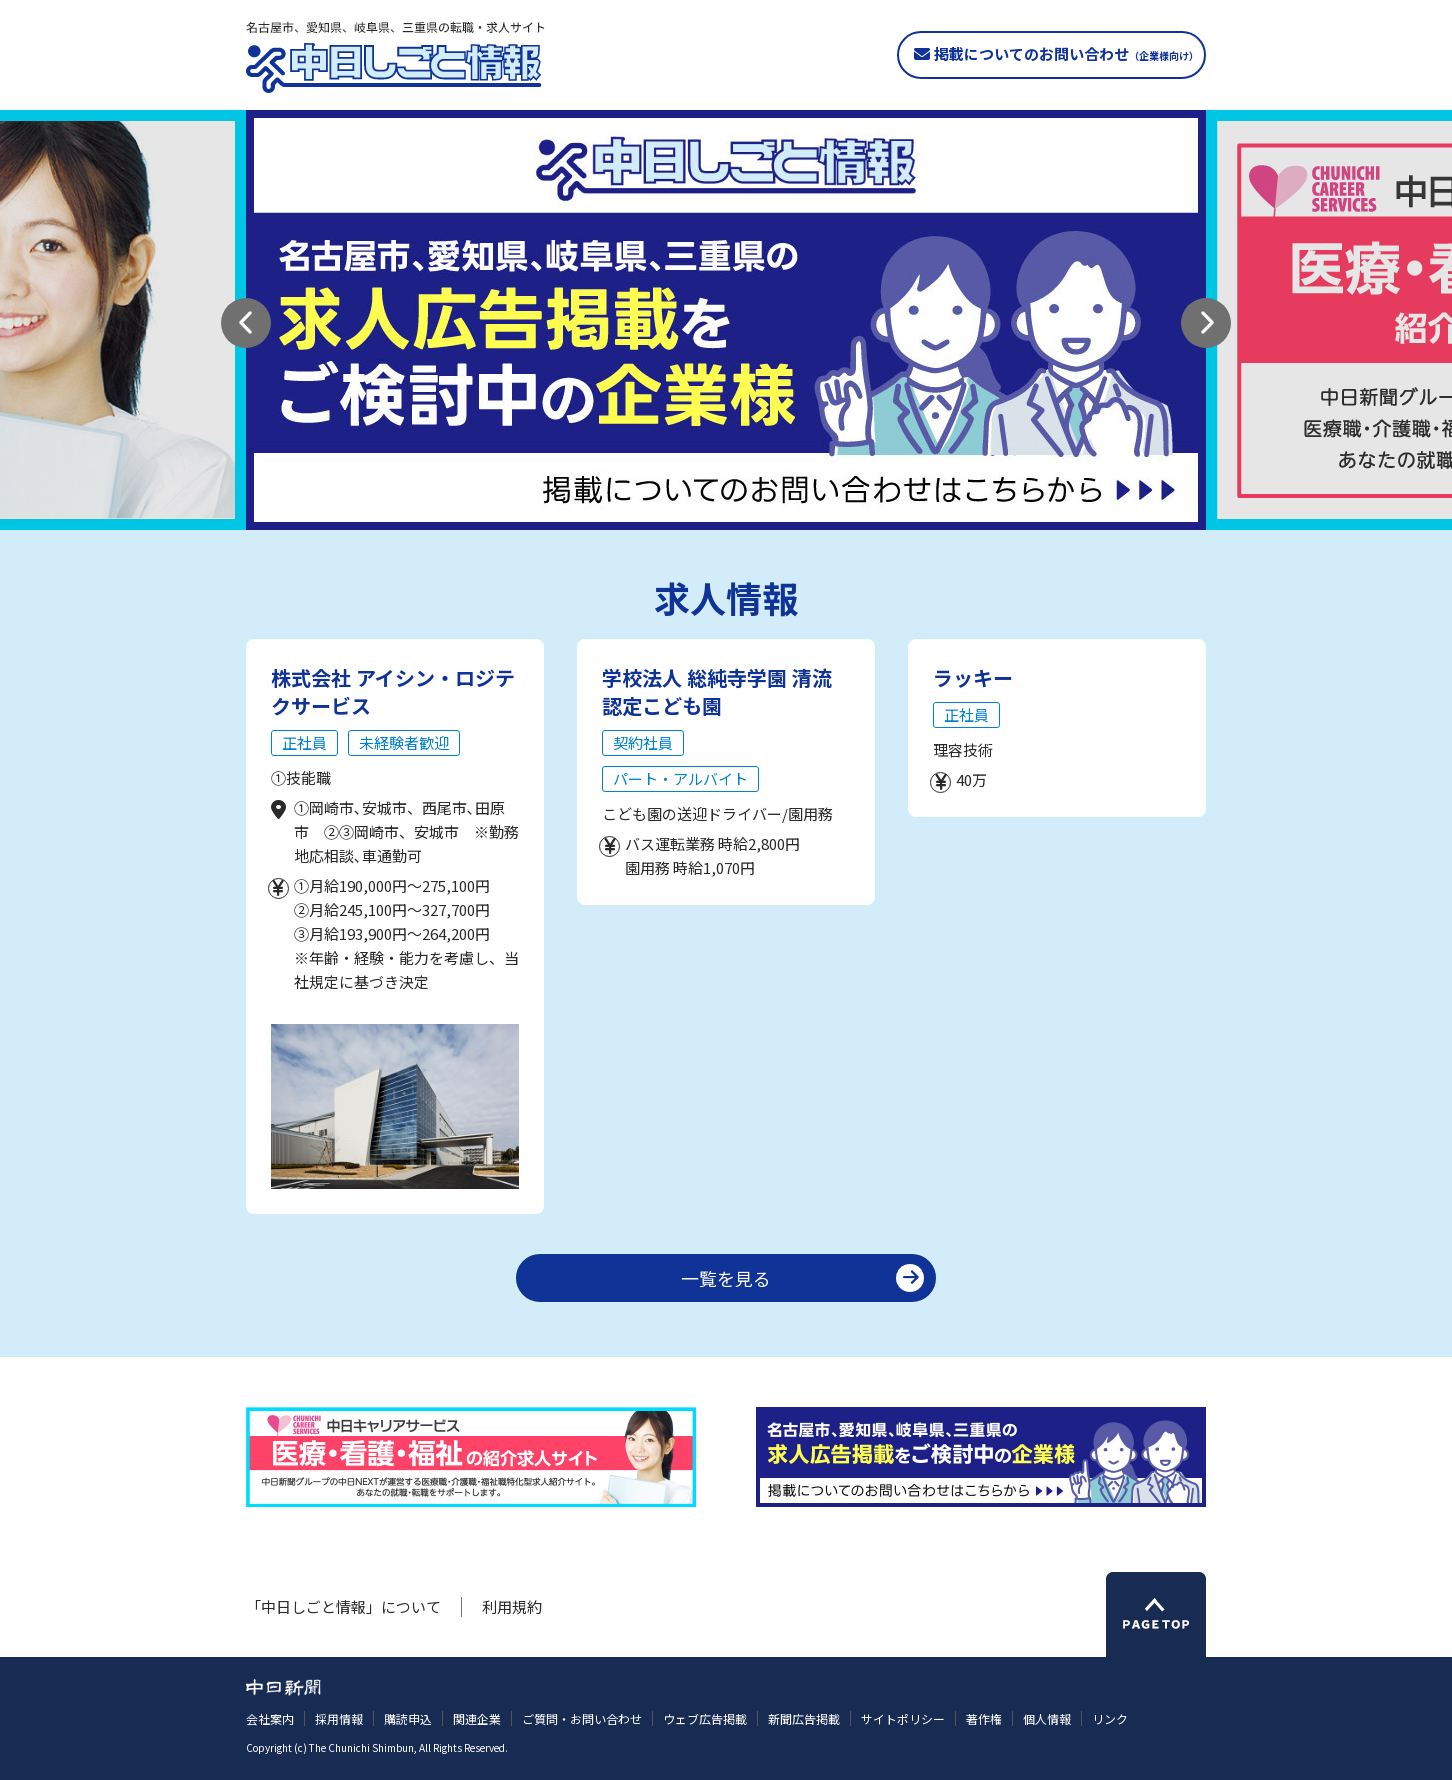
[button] (246, 323)
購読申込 (408, 1718)
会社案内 (270, 1718)
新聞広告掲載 (804, 1718)
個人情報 (1047, 1718)
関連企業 (477, 1718)
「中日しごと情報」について (343, 1606)
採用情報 (339, 1718)
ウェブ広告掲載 (705, 1718)
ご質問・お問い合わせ (582, 1718)
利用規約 (512, 1606)
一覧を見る (726, 1278)
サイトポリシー (903, 1718)
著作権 (984, 1718)
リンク (1110, 1718)
